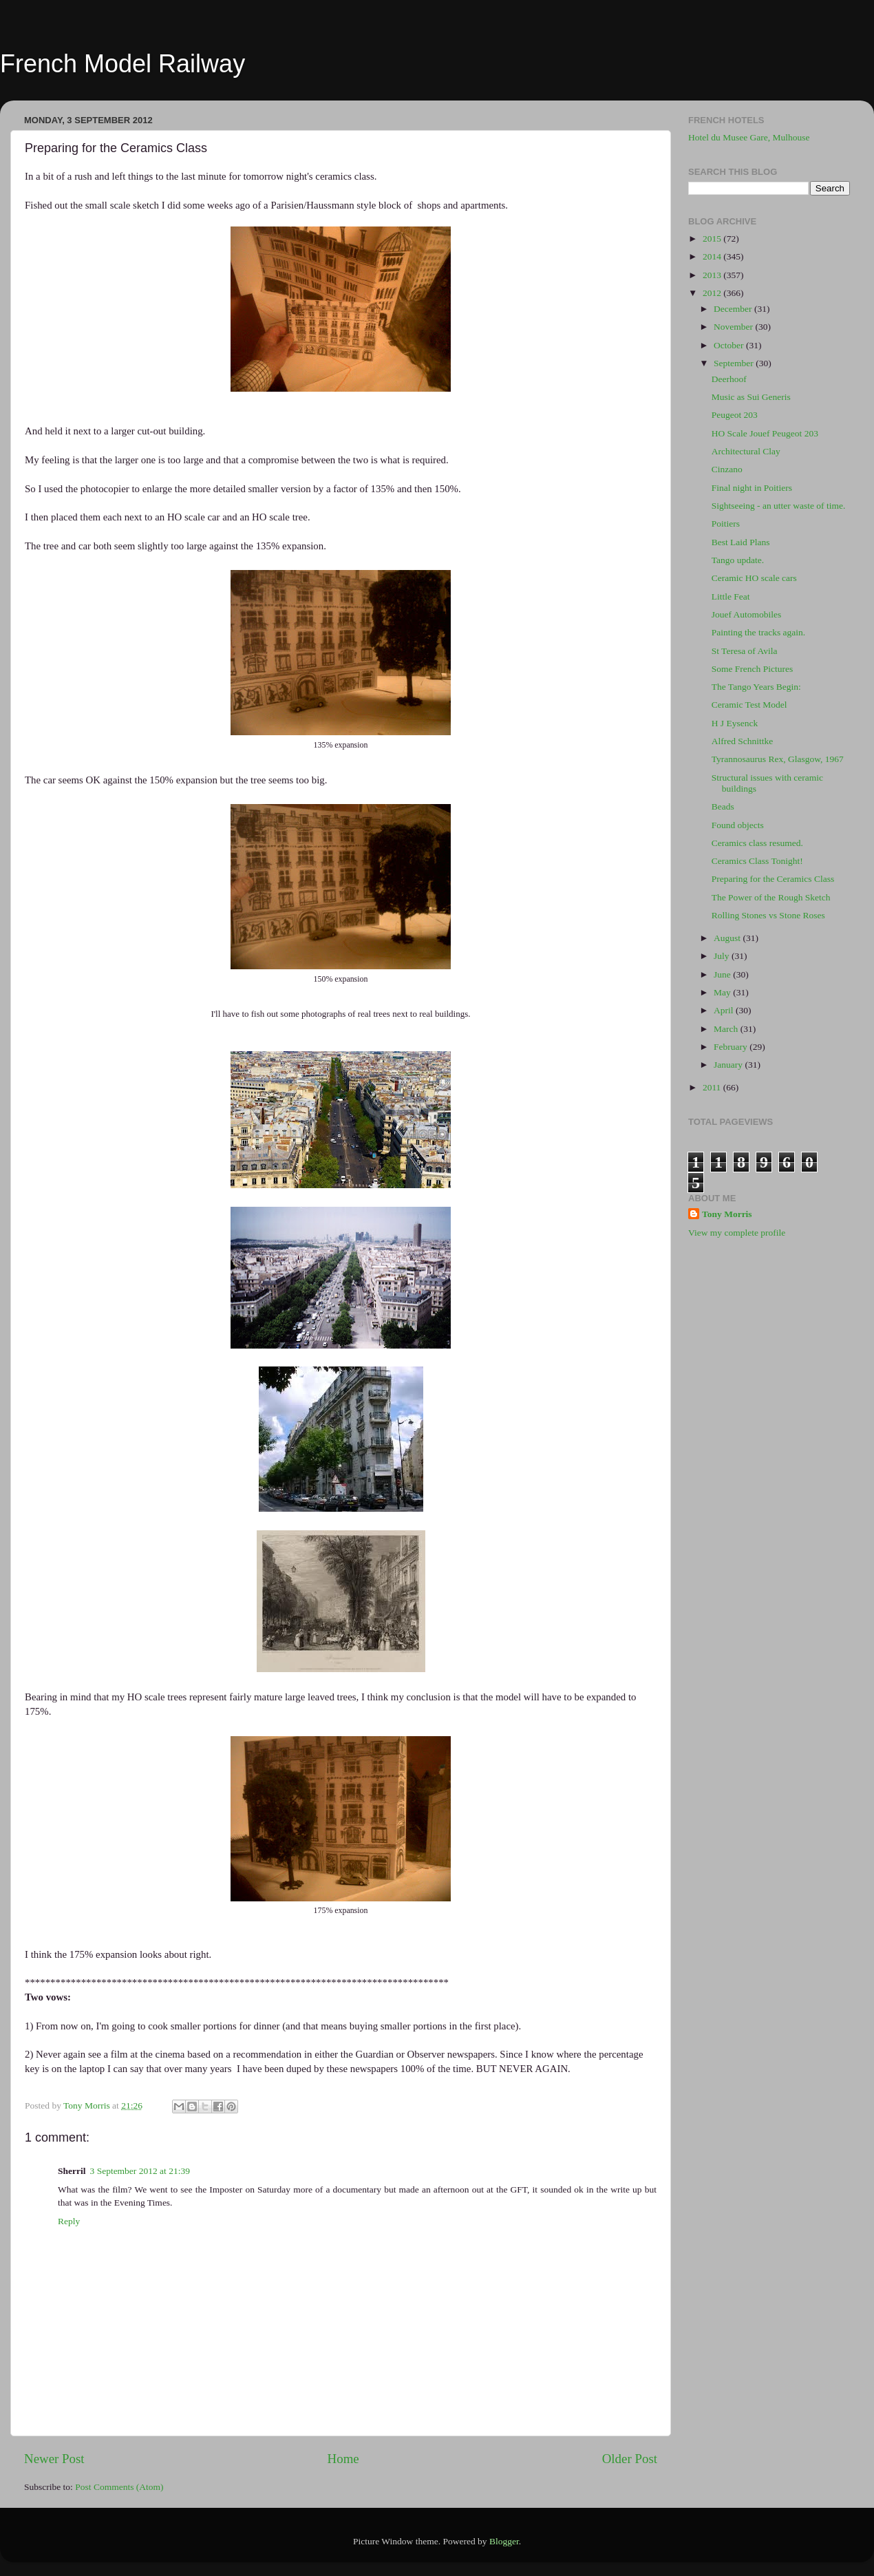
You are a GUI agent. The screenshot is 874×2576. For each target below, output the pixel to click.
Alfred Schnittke (743, 741)
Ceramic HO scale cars (754, 578)
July (723, 956)
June (723, 974)
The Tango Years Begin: (756, 687)
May (723, 992)
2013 (713, 275)
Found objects (738, 825)
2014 (713, 256)
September (735, 363)
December (734, 309)
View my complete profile (736, 1232)
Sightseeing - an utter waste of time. (779, 505)
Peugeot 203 (735, 415)
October (730, 345)
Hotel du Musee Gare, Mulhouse (749, 137)
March (727, 1029)
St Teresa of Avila (745, 651)
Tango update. (738, 560)
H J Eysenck (735, 723)
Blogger (504, 2541)
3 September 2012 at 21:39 (140, 2171)
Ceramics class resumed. (757, 843)
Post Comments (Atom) (119, 2487)
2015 (713, 238)
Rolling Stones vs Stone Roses (768, 915)
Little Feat (731, 596)
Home (343, 2458)
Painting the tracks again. (758, 632)
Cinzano (727, 469)
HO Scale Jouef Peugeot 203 (765, 433)
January (729, 1064)
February (731, 1047)
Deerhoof (729, 379)
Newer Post (54, 2458)
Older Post (629, 2458)
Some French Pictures (752, 669)
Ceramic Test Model (749, 704)
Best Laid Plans (741, 542)
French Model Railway (122, 64)
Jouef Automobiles (747, 614)
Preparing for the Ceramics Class (773, 879)
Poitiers (726, 523)
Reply (69, 2221)
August (728, 938)
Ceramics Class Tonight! (757, 861)
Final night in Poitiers (752, 488)
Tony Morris (727, 1214)
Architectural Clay (746, 451)
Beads (723, 806)
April (725, 1010)
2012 (713, 293)
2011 (713, 1087)
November (734, 326)
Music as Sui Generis (751, 397)
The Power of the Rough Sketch (771, 897)
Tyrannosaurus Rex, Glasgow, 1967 (778, 759)
